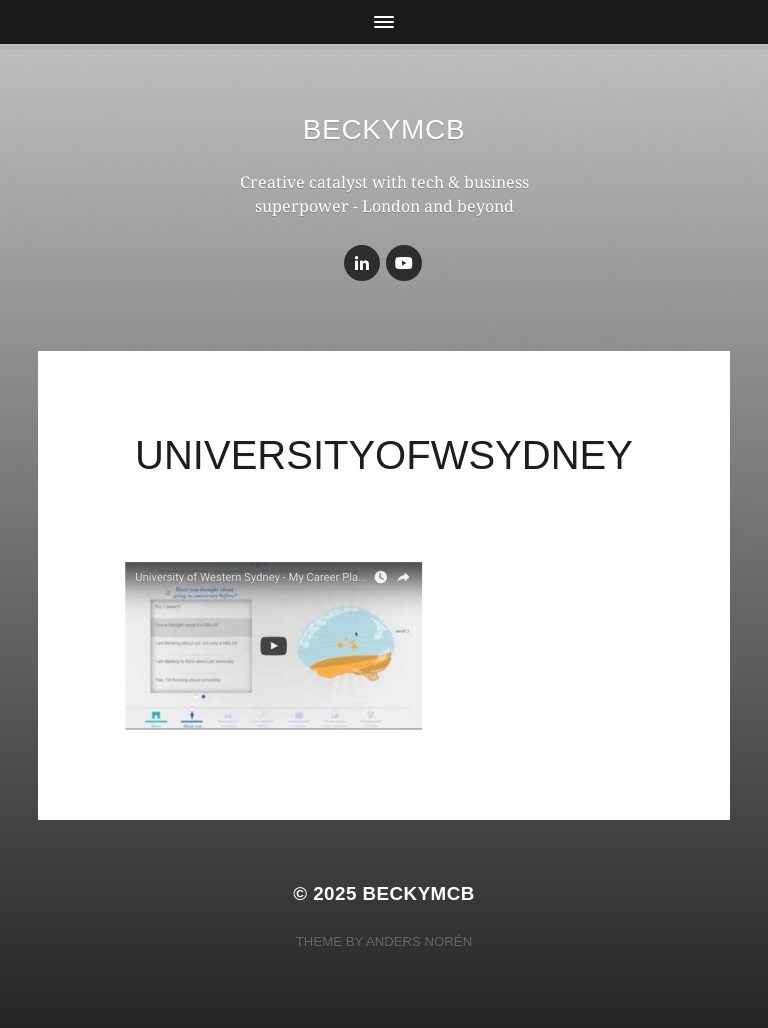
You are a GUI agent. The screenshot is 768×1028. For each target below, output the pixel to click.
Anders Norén (419, 941)
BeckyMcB (384, 129)
